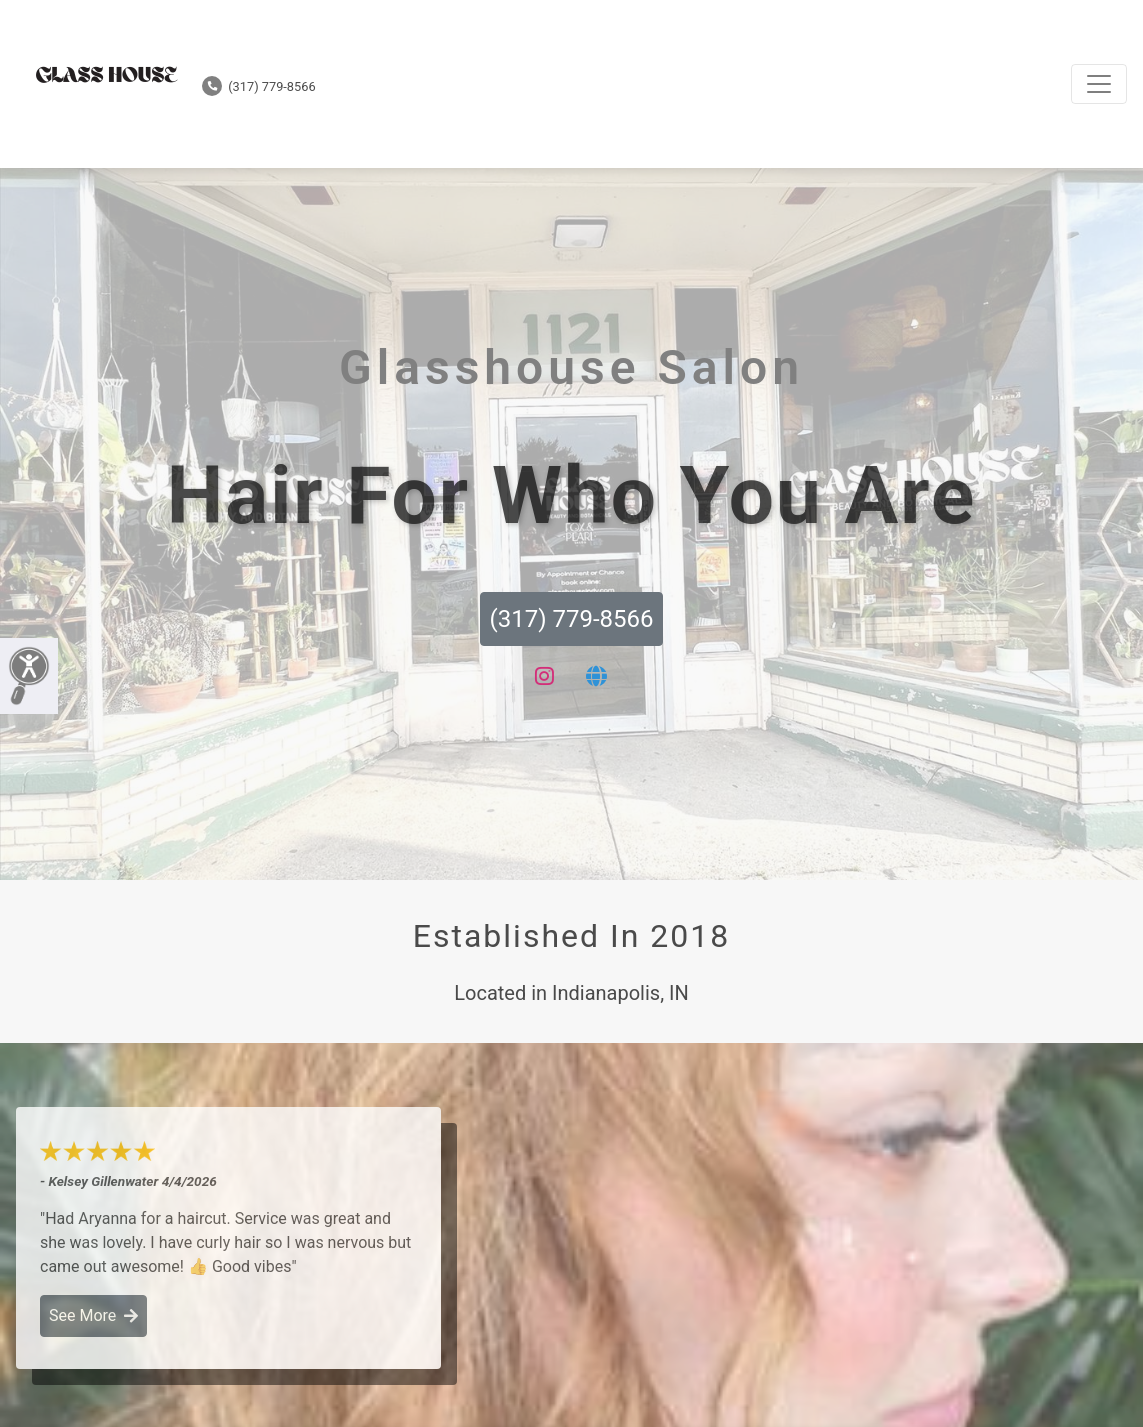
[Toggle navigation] (1099, 84)
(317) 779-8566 (259, 86)
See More (93, 1315)
